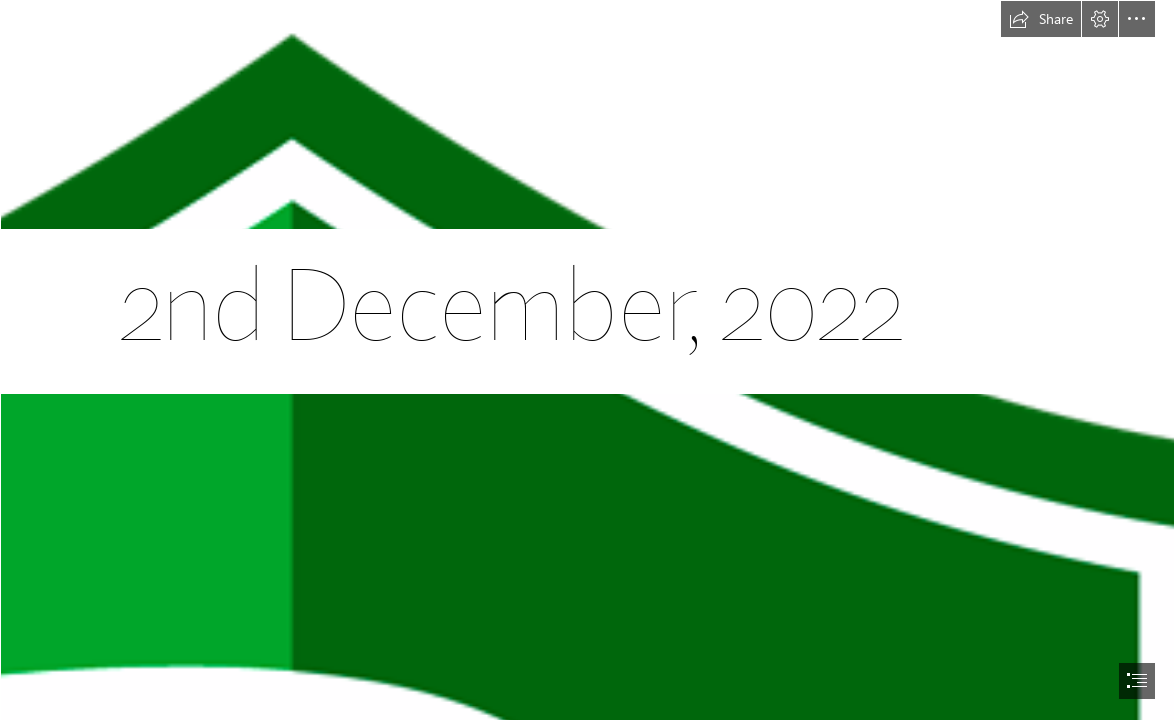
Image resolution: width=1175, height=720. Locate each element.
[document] (587, 360)
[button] (1041, 19)
